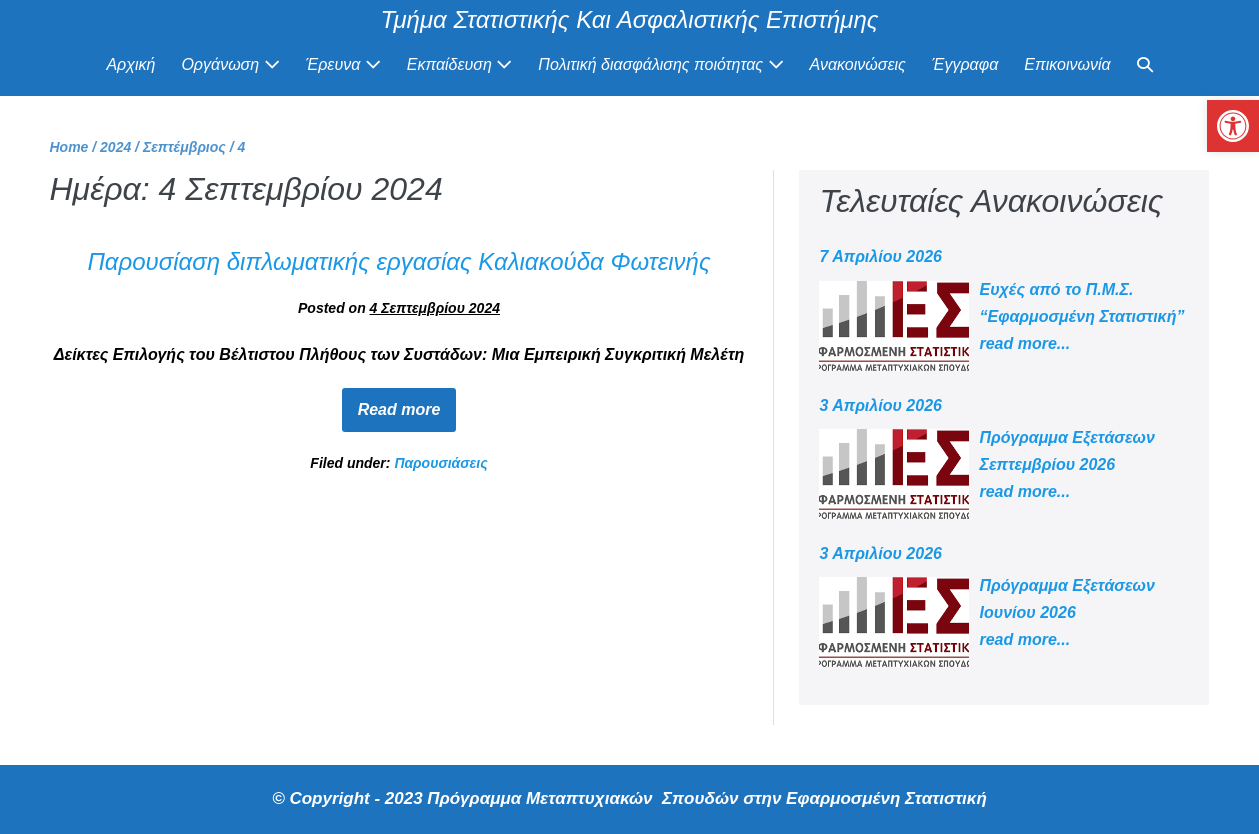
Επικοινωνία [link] (1067, 64)
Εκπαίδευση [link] (460, 64)
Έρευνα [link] (343, 64)
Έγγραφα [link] (965, 64)
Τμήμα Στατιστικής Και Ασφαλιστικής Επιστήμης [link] (630, 19)
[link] (1233, 126)
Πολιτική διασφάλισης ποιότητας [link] (660, 64)
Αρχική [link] (130, 64)
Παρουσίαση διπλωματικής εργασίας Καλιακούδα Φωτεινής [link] (398, 261)
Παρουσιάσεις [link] (440, 463)
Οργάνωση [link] (230, 64)
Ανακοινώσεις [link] (858, 64)
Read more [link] (407, 403)
